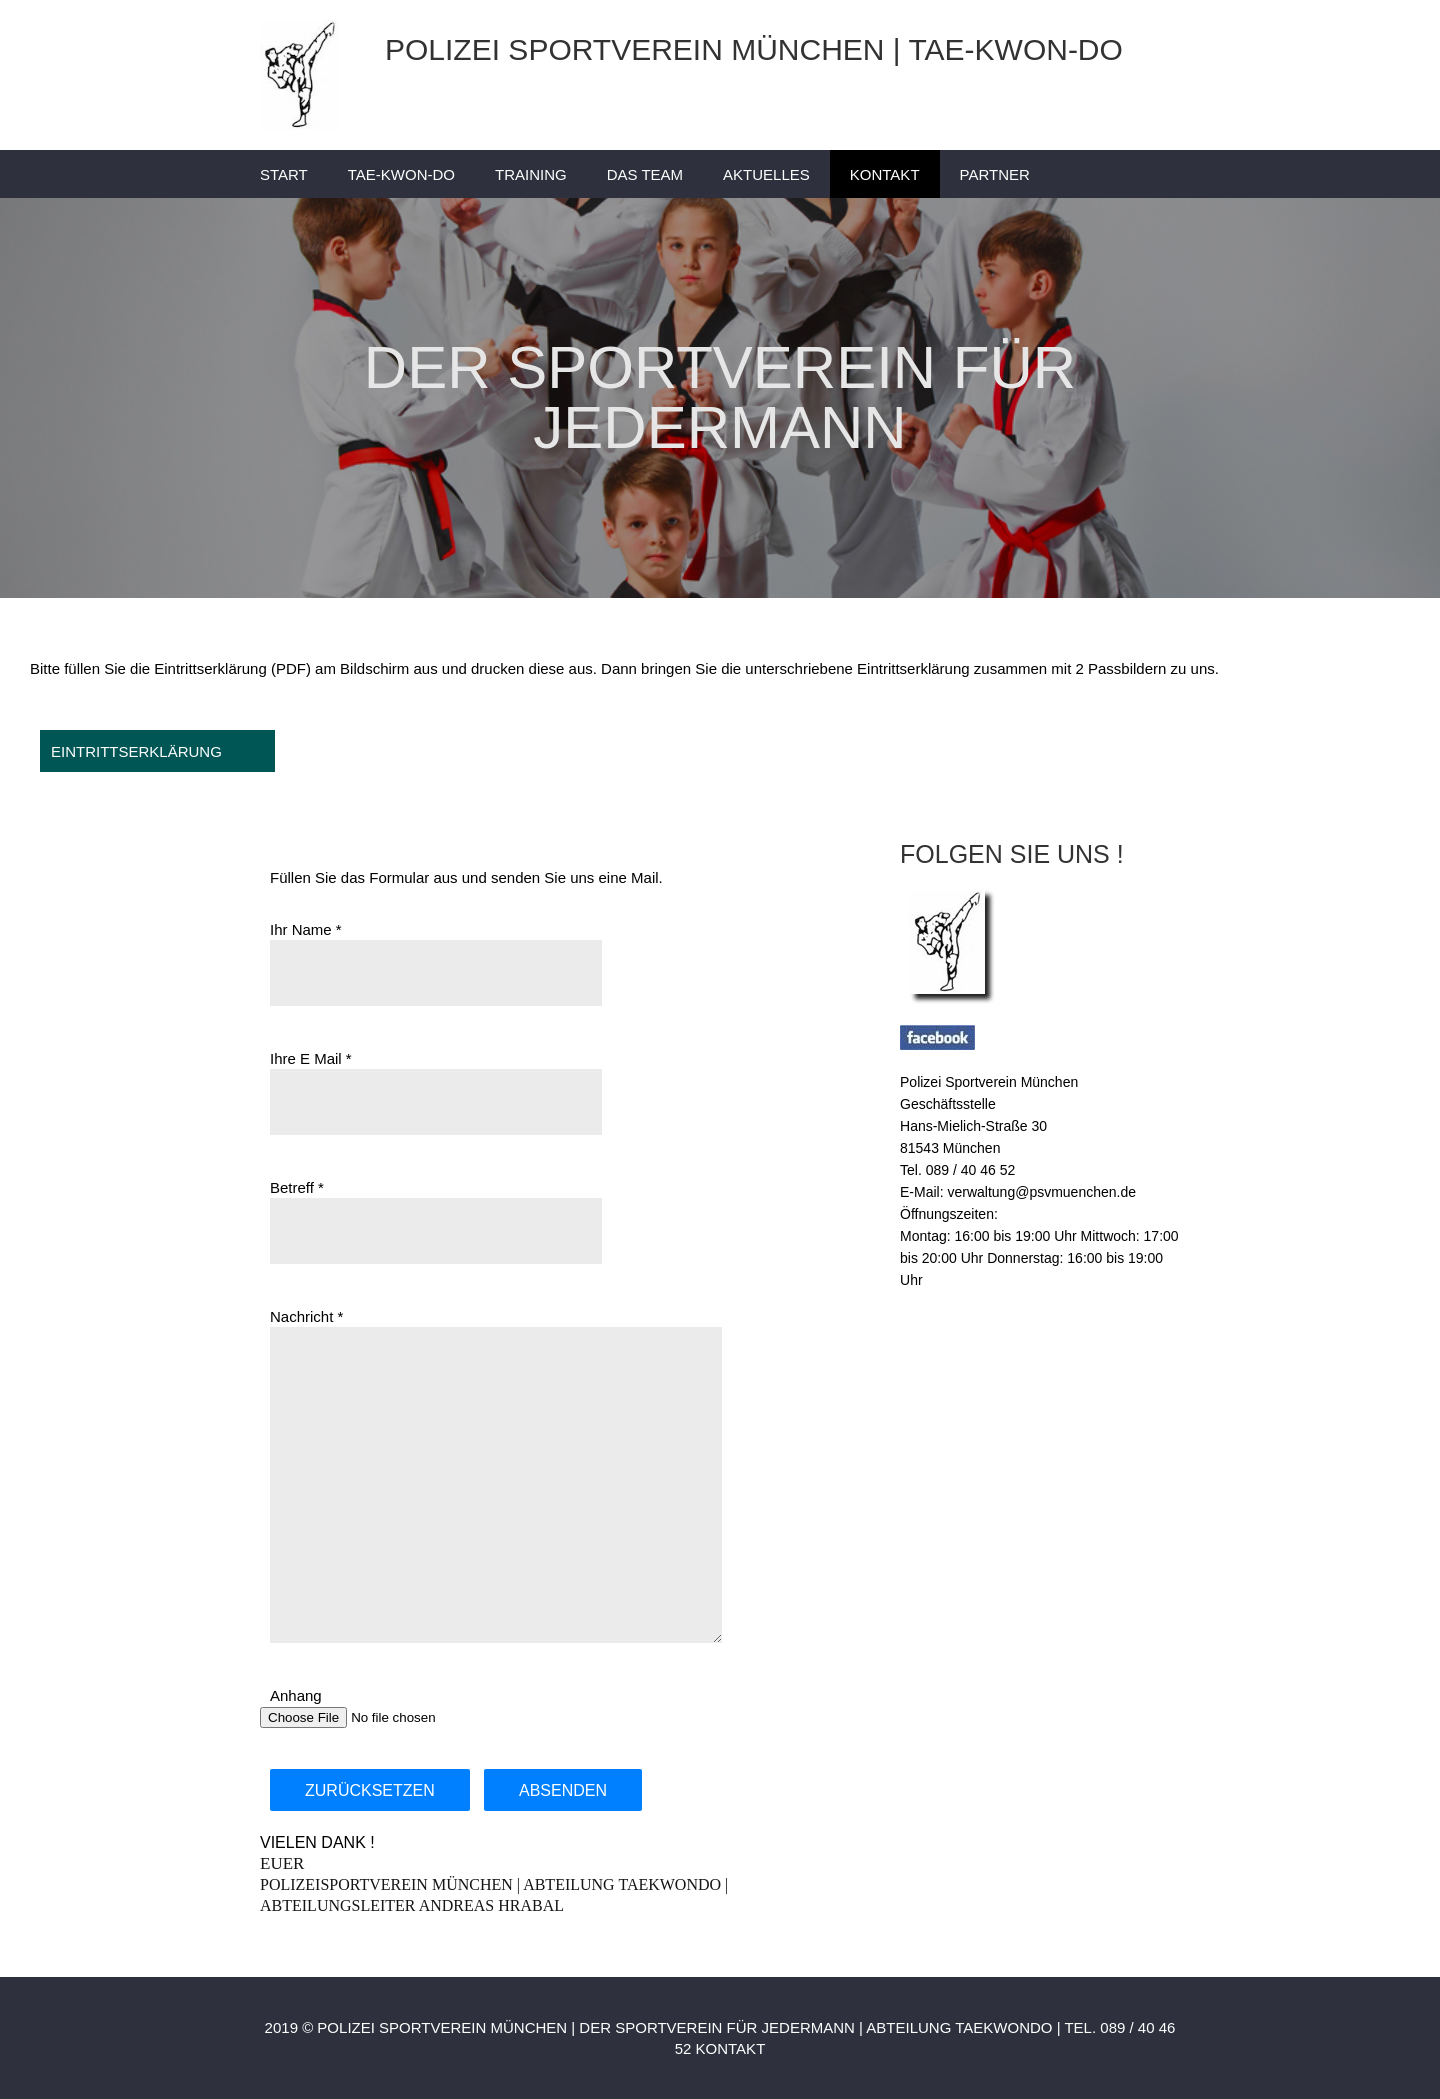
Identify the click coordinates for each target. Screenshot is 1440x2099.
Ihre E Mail (306, 1058)
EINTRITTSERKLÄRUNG (136, 751)
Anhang (296, 1695)
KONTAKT (885, 174)
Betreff (292, 1187)
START (284, 174)
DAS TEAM (645, 174)
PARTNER (995, 174)
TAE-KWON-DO (401, 174)
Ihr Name (301, 929)
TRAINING (531, 174)
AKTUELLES (766, 174)
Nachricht (301, 1316)
